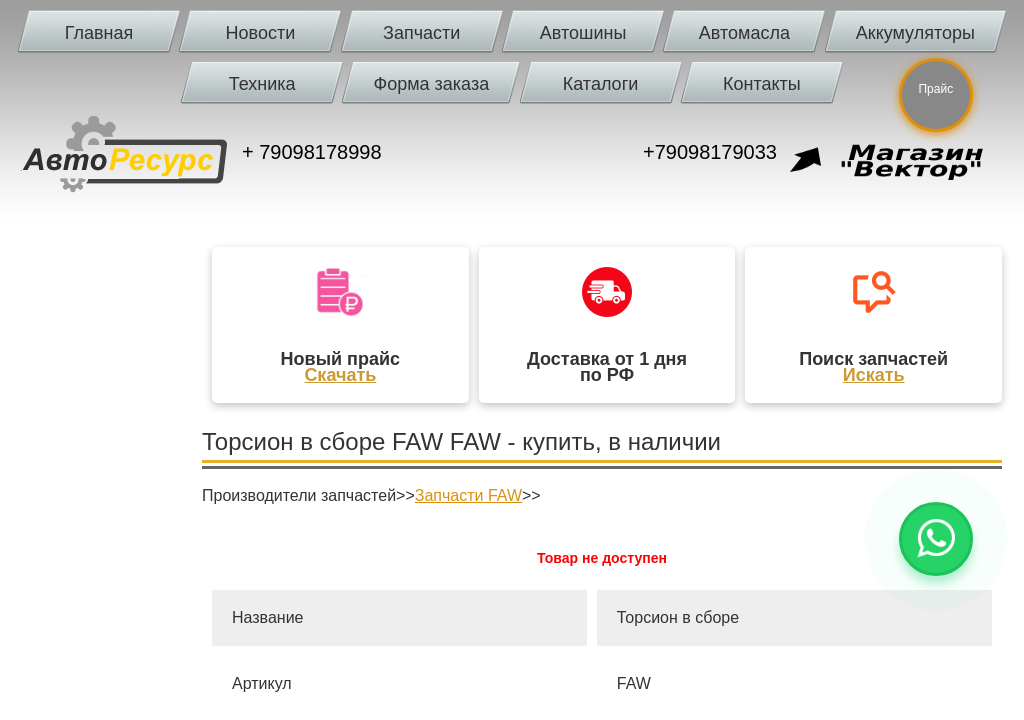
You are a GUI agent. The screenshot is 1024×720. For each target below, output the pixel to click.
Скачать (340, 375)
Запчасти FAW (468, 495)
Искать (874, 375)
